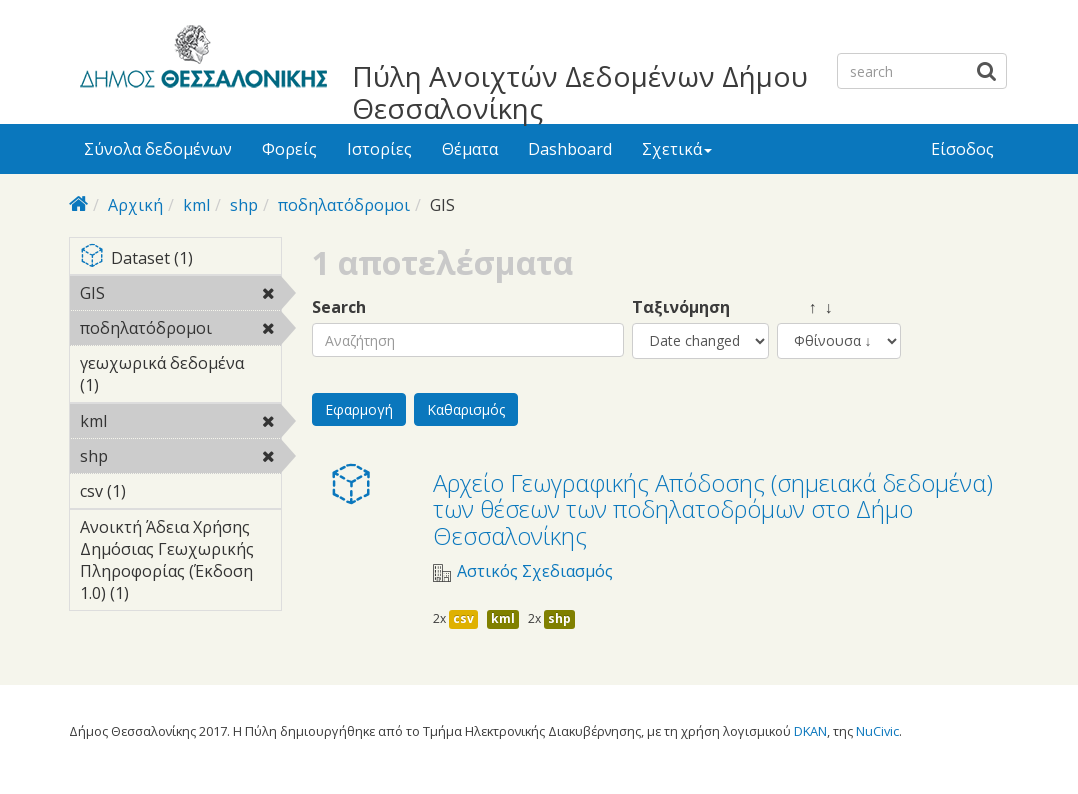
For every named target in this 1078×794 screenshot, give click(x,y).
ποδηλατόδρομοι (344, 205)
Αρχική (135, 205)
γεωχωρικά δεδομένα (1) (180, 377)
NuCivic (877, 731)
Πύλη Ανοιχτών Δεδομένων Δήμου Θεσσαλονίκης (580, 92)
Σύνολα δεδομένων (158, 149)
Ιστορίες (379, 149)
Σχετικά (677, 149)
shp (244, 205)
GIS (156, 293)
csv (463, 618)
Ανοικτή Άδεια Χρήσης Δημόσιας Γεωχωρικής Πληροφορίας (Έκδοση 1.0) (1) (180, 563)
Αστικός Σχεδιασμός (535, 571)
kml (196, 205)
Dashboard (570, 149)
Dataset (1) (180, 259)
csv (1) (157, 491)
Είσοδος (962, 149)
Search (339, 307)
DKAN (810, 731)
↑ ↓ (805, 307)
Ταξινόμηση (681, 307)
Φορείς (289, 149)
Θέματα (470, 149)
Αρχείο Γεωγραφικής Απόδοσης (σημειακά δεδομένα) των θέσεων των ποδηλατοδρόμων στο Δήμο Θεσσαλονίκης (713, 509)
